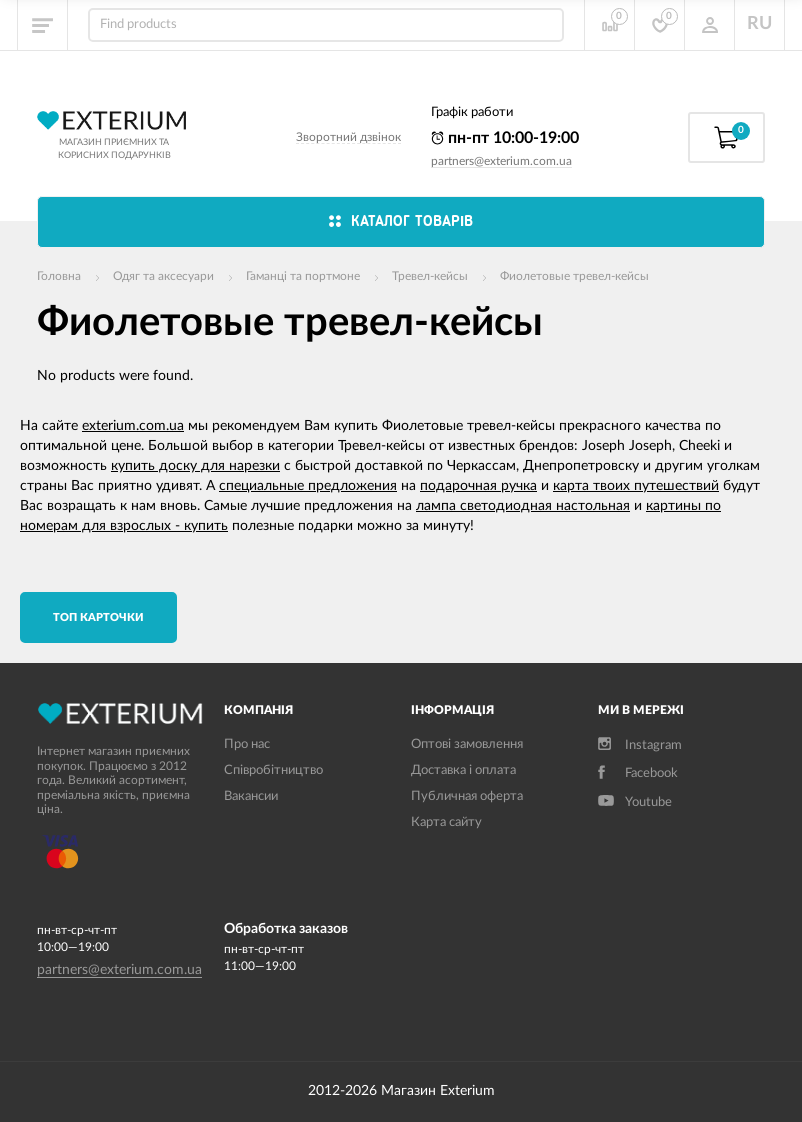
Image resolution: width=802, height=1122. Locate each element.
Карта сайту (446, 822)
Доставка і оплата (463, 770)
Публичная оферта (467, 796)
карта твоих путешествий (636, 486)
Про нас (247, 744)
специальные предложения (308, 486)
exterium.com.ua (133, 426)
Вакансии (251, 796)
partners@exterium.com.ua (501, 161)
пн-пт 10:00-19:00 (505, 138)
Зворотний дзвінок (348, 137)
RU (759, 24)
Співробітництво (273, 770)
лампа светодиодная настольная (523, 506)
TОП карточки (98, 617)
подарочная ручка (478, 486)
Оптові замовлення (467, 744)
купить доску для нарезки (195, 466)
